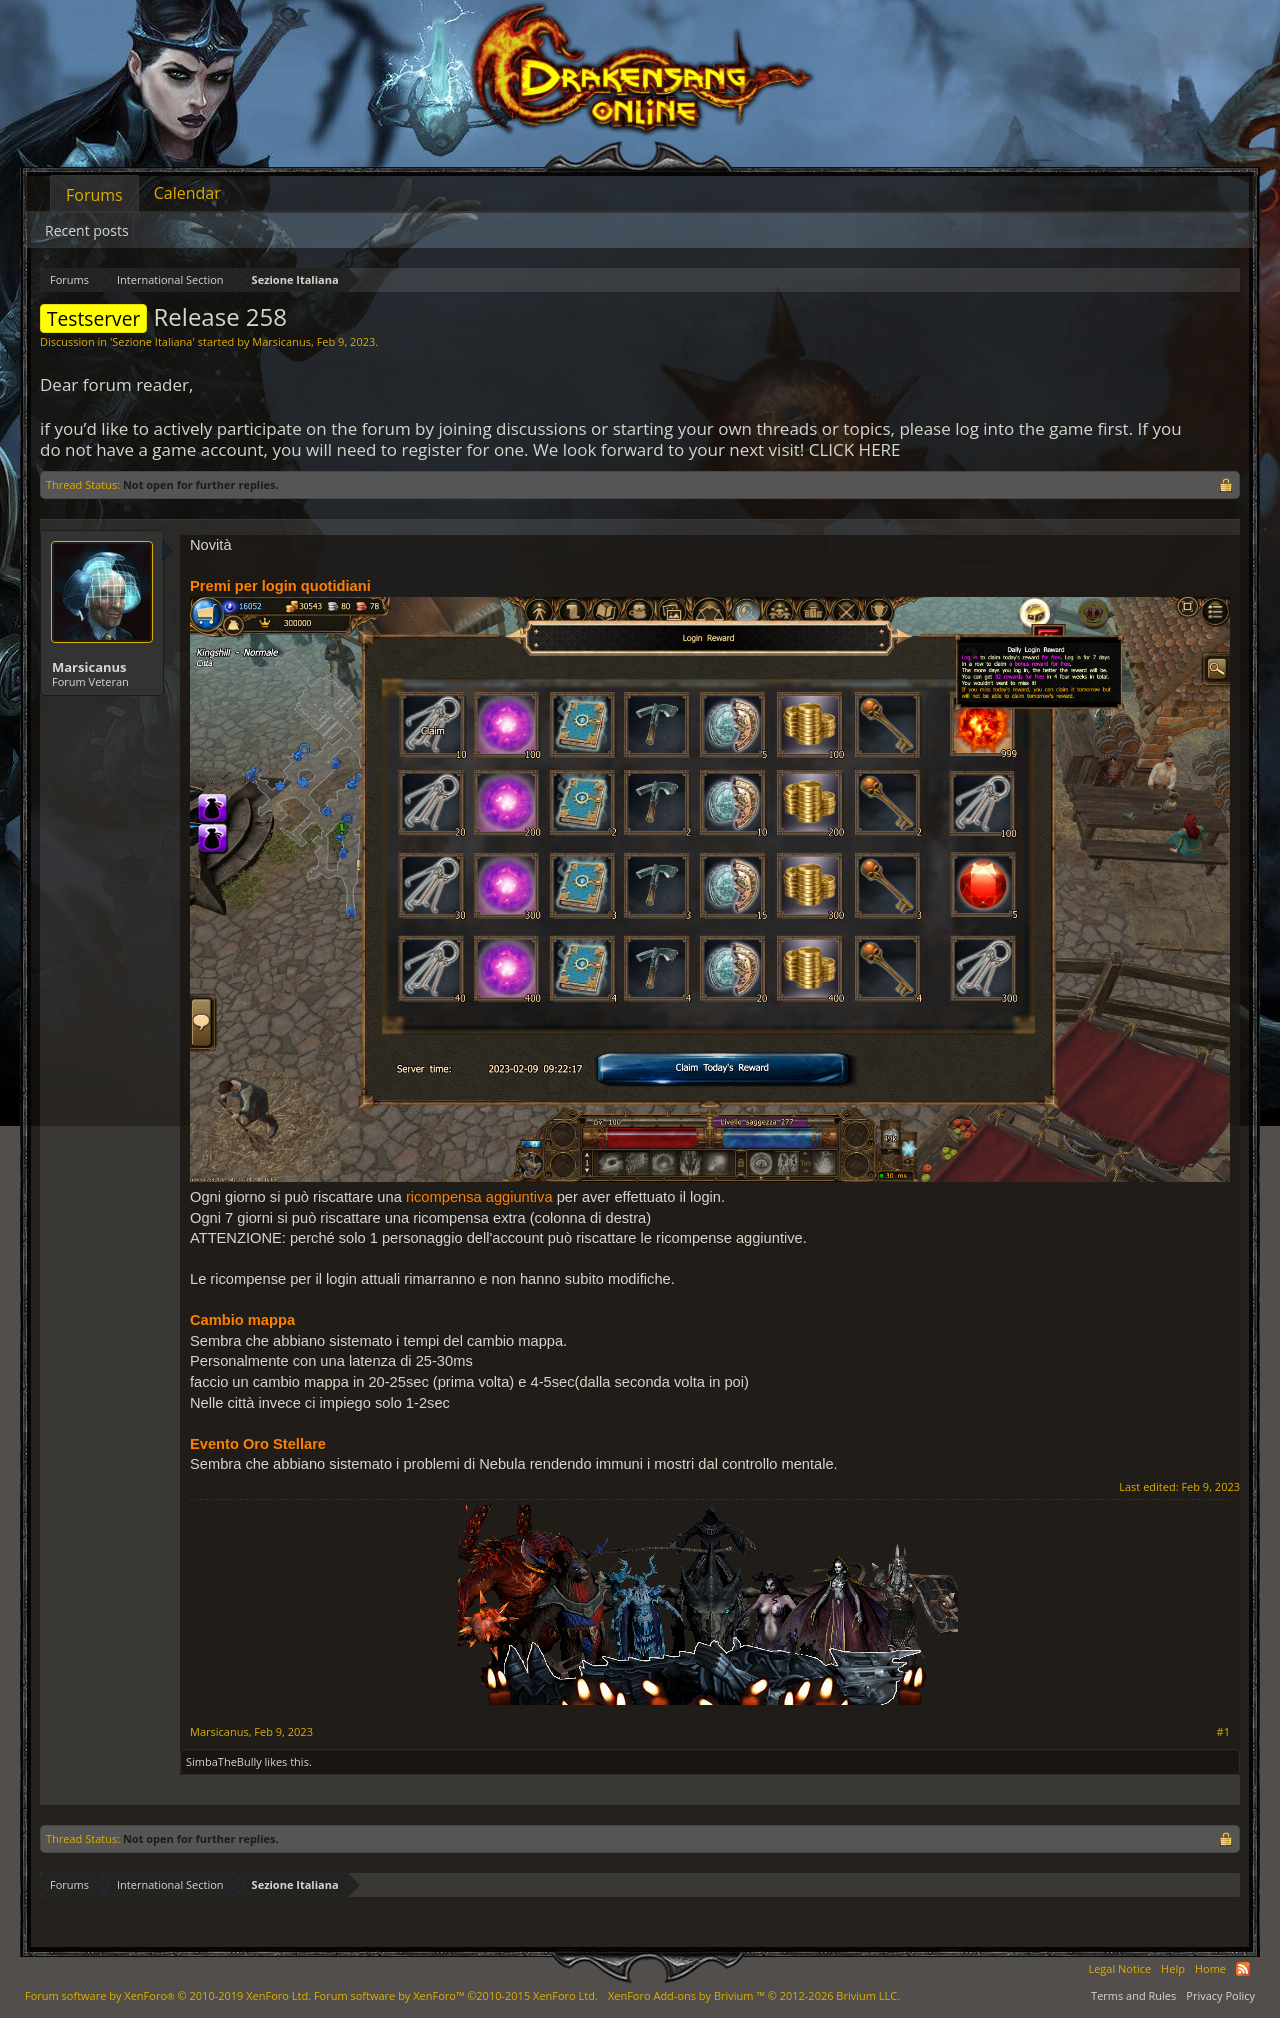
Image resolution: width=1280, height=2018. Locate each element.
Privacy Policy (1220, 1995)
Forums (94, 195)
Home (1210, 1968)
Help (1173, 1968)
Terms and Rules (1133, 1995)
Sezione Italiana (152, 341)
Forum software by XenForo (168, 1995)
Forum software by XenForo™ (456, 1995)
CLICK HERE (855, 449)
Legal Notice (1119, 1968)
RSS (1243, 1969)
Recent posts (87, 230)
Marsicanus (281, 341)
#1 (1223, 1732)
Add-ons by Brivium (754, 1995)
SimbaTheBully (224, 1761)
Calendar (187, 193)
